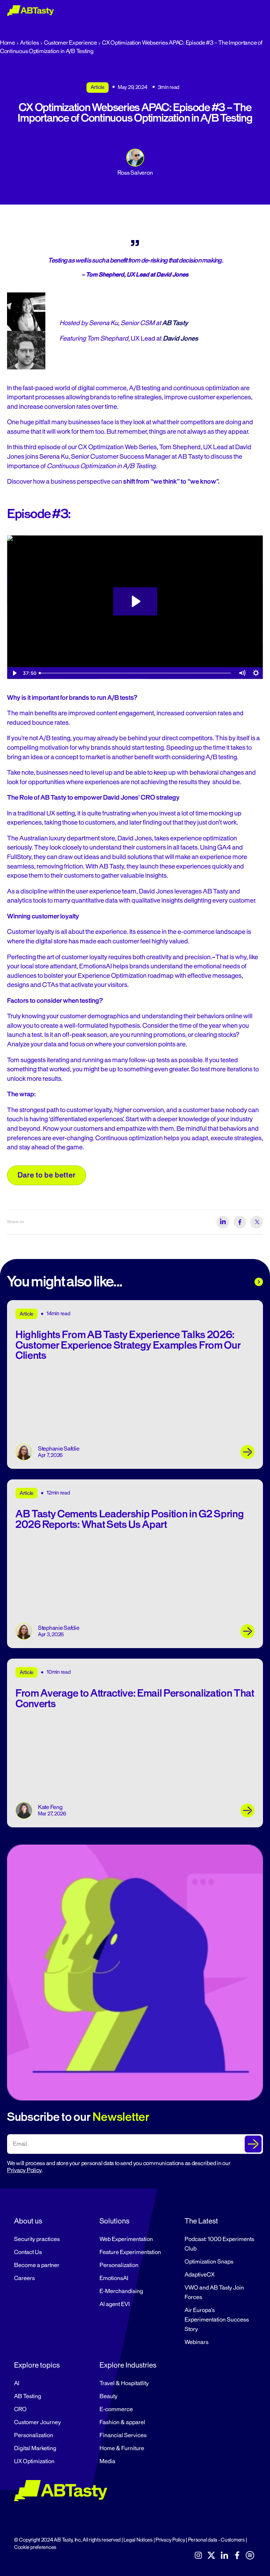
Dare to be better (47, 1175)
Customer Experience (70, 43)
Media (107, 2461)
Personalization (119, 2265)
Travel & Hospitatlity (124, 2383)
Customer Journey (37, 2422)
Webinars (196, 2342)
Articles (29, 43)
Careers (24, 2278)
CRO (20, 2409)
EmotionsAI (113, 2278)
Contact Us (28, 2252)
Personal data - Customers (216, 2540)
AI (16, 2383)
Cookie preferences (35, 2547)
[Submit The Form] (253, 2144)
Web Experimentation (126, 2239)
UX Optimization (34, 2461)
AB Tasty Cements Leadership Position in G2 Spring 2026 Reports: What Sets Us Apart (129, 1519)
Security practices (37, 2239)
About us (28, 2221)
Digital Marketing (35, 2448)
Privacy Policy (24, 2170)
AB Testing (27, 2396)
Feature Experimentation (130, 2252)
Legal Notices (138, 2540)
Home (7, 43)
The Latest (201, 2221)
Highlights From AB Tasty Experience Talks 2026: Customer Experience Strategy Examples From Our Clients (127, 1345)
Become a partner (36, 2265)
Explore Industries (127, 2365)
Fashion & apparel (122, 2422)
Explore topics (37, 2365)
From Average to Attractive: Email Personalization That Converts (134, 1698)
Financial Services (123, 2435)
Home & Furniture (121, 2448)
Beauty (108, 2396)
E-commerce (116, 2409)
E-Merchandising (121, 2291)
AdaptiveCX (199, 2275)
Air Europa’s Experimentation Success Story (217, 2319)
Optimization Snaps (209, 2262)
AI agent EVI (114, 2304)
